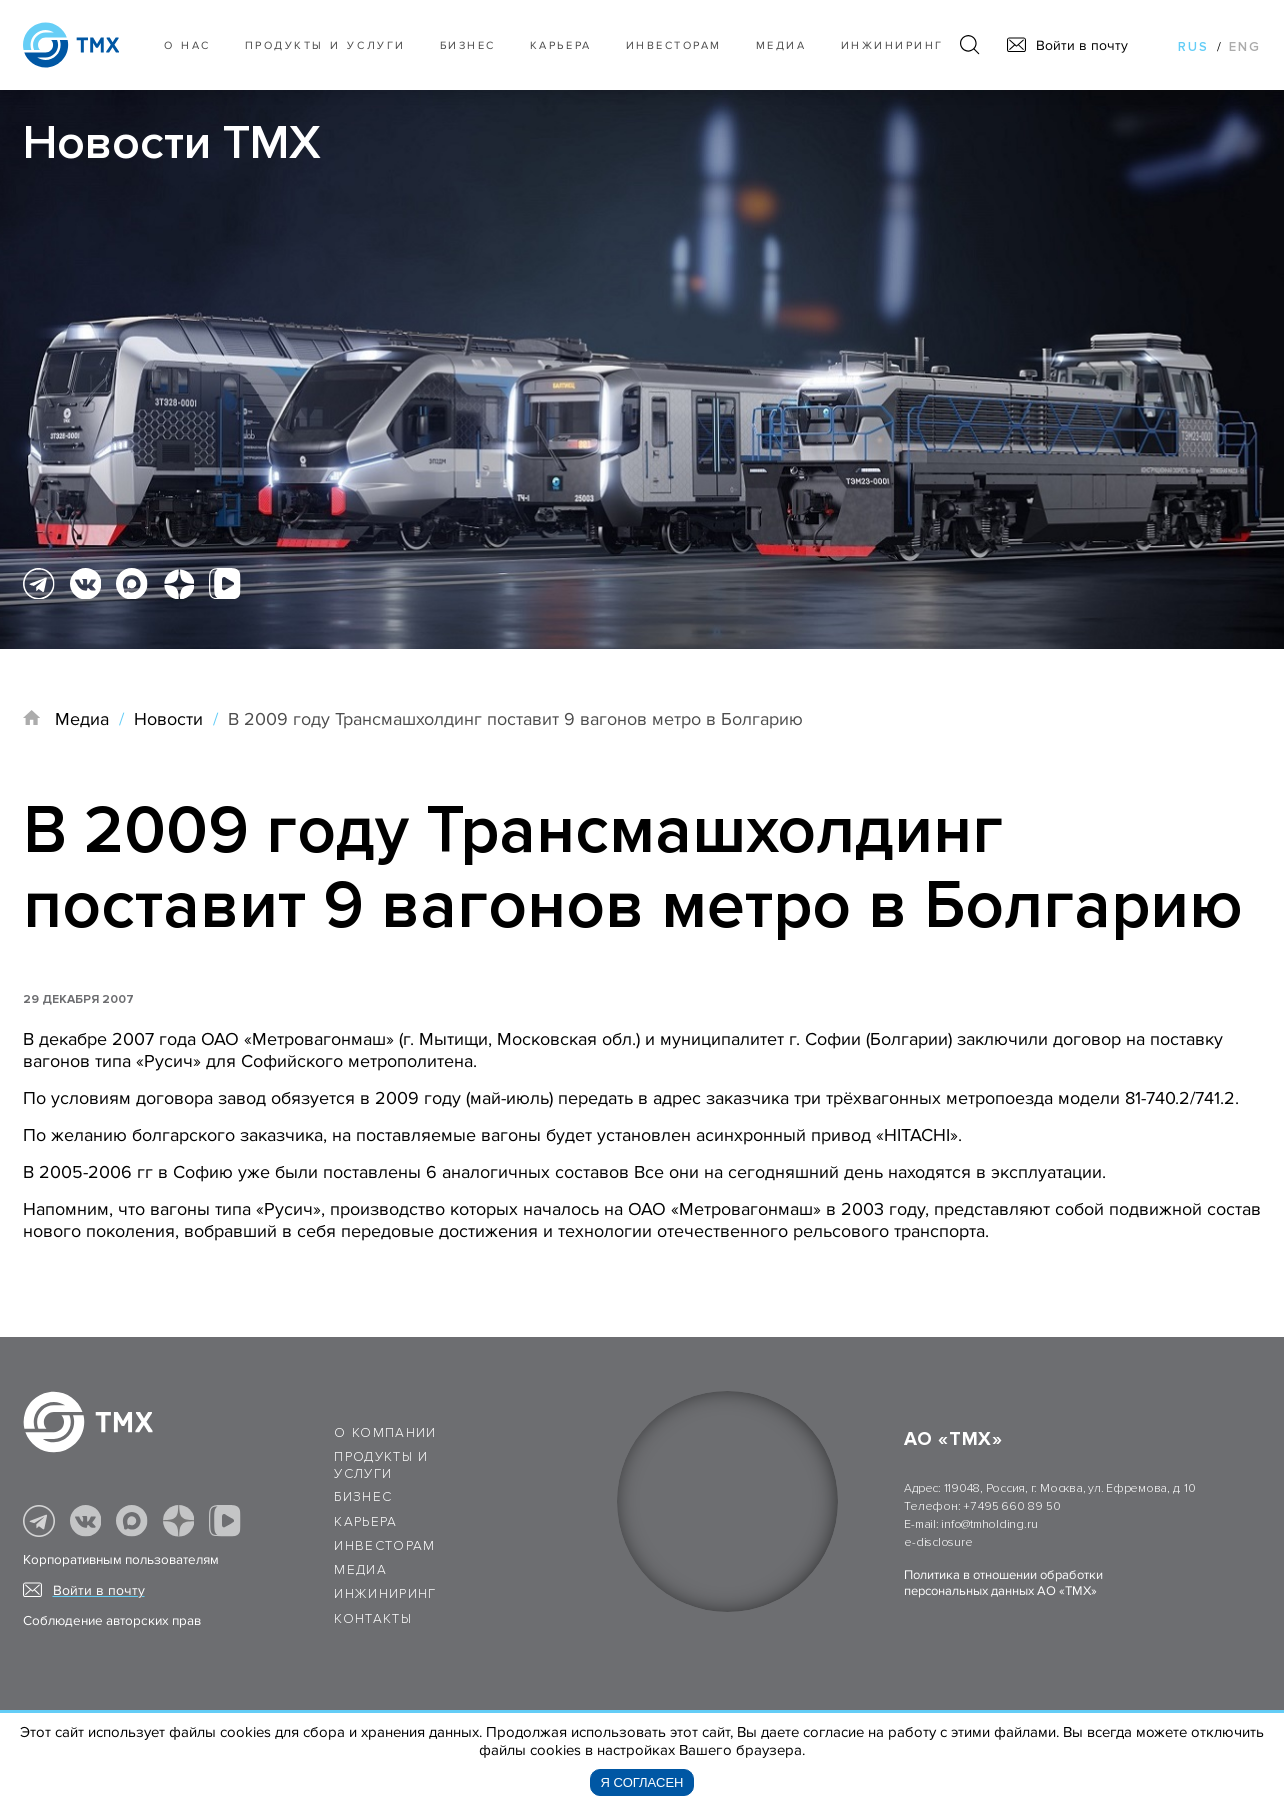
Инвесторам (674, 45)
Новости (168, 719)
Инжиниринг (892, 45)
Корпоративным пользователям (121, 1560)
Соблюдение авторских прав (112, 1621)
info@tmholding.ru (989, 1524)
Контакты (373, 1619)
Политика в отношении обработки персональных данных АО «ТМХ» (1003, 1583)
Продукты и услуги (325, 45)
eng (1245, 47)
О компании (385, 1433)
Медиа (781, 45)
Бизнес (363, 1497)
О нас (187, 45)
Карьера (561, 45)
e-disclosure (938, 1542)
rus (1193, 47)
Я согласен (642, 1782)
